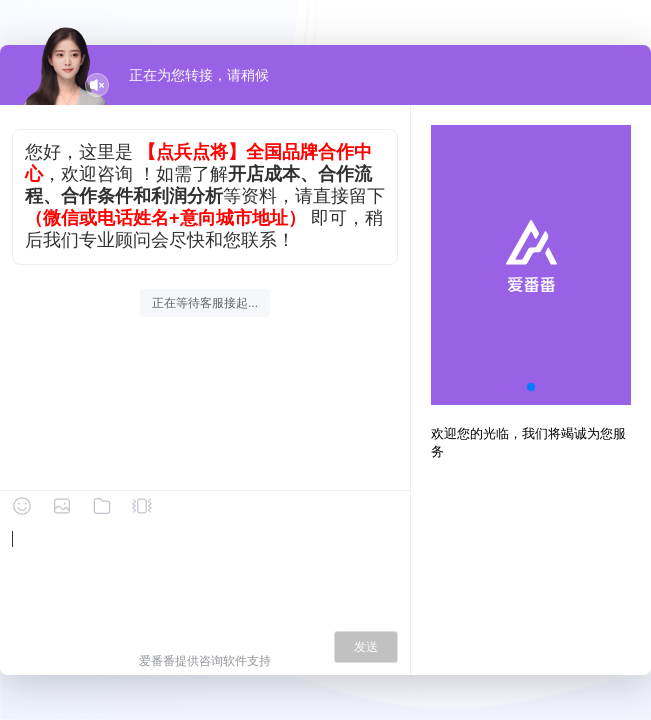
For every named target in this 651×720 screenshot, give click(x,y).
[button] (531, 387)
